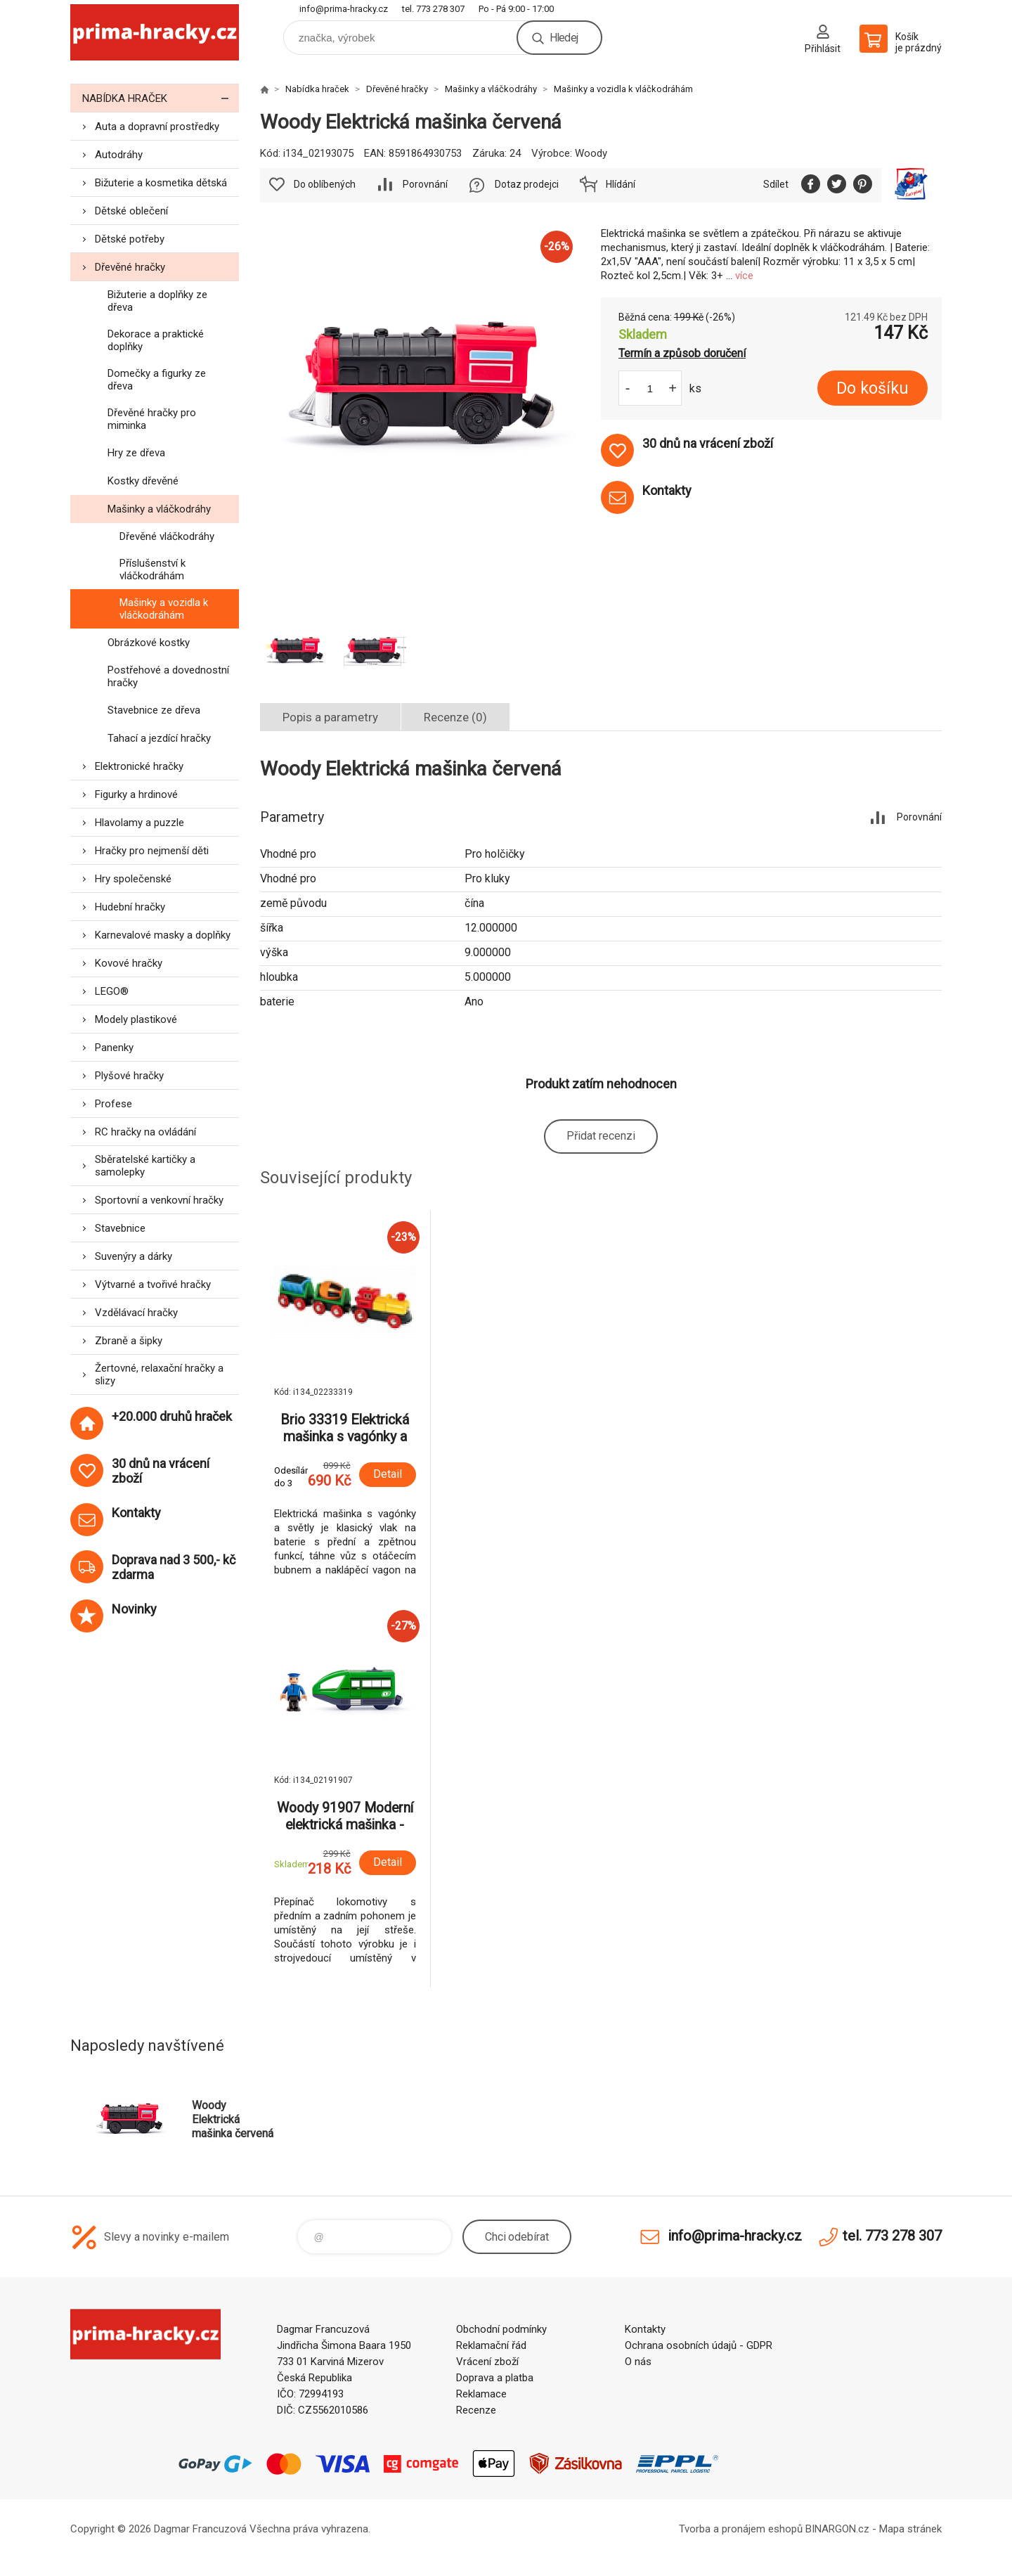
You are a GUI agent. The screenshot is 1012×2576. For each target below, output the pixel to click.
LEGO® (112, 991)
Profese (113, 1103)
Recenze (476, 2410)
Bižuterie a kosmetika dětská (161, 182)
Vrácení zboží (487, 2361)
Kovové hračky (128, 963)
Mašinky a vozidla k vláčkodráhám (163, 609)
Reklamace (481, 2394)
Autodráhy (119, 154)
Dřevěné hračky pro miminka (152, 419)
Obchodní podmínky (501, 2329)
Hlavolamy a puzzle (139, 822)
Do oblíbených (325, 184)
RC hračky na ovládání (145, 1132)
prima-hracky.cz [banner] (154, 32)
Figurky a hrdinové (136, 794)
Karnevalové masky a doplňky (163, 935)
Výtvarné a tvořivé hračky (153, 1284)
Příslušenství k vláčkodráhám (152, 569)
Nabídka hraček (160, 98)
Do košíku (872, 388)
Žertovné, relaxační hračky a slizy (159, 1374)
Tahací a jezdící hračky (159, 738)
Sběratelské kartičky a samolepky (145, 1165)
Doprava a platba (494, 2377)
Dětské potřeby (129, 239)
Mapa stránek (910, 2529)
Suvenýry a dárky (133, 1256)
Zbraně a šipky (128, 1340)
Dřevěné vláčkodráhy (166, 536)
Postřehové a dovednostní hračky (168, 676)
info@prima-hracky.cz (343, 9)
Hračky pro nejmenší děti (152, 850)
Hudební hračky (130, 907)
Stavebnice (120, 1228)
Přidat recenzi (600, 1135)
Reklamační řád (491, 2345)
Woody (591, 153)
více (744, 275)
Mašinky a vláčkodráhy (159, 509)
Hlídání (620, 184)
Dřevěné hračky (130, 267)
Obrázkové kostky (149, 642)
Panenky (114, 1047)
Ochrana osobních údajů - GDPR (698, 2345)
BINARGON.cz (837, 2529)
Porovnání (425, 184)
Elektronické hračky (139, 766)
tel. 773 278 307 (433, 9)
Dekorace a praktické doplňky (156, 340)
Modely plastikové (136, 1019)
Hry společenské (133, 878)
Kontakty (645, 2329)
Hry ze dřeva (136, 452)
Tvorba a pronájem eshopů (741, 2529)
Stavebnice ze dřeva (154, 710)
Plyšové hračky (129, 1075)
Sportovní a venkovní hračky (159, 1200)
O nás (638, 2361)
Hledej (564, 37)
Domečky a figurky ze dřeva (157, 379)
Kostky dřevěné (143, 481)
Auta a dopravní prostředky (157, 126)
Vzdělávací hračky (136, 1312)
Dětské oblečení (131, 211)
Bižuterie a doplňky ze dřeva (157, 301)
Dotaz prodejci (527, 184)
